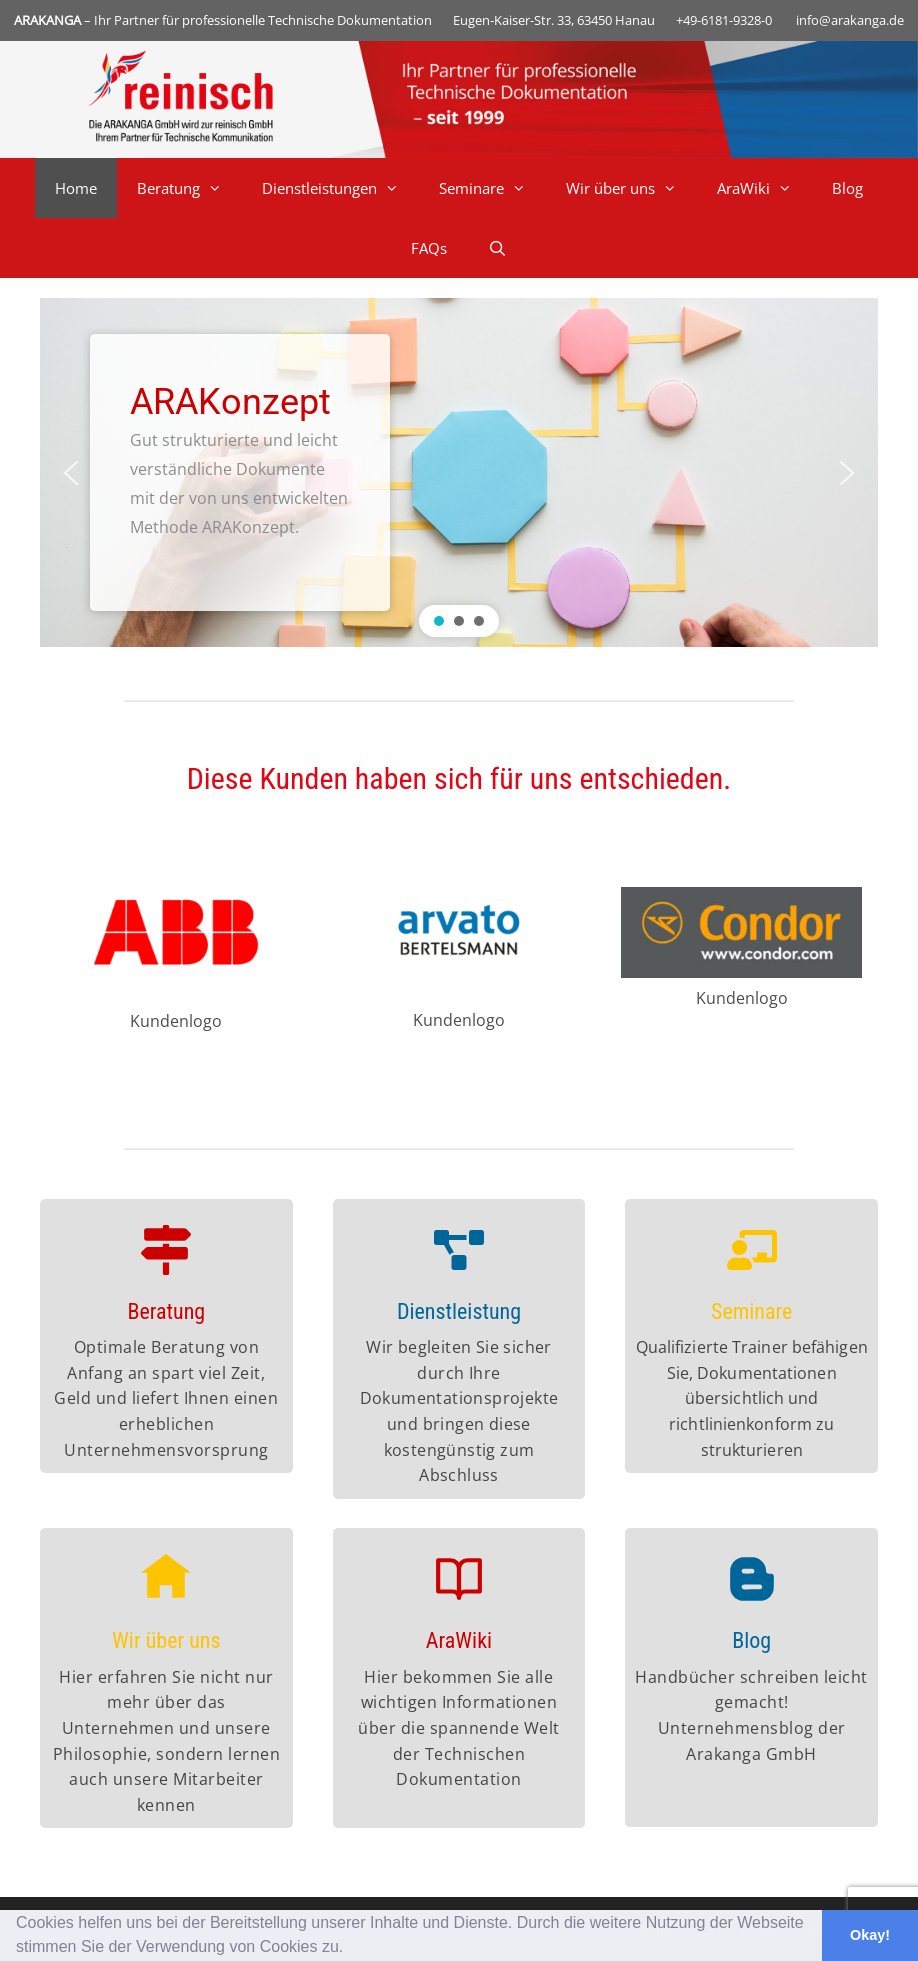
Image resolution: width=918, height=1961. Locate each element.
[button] (351, 1949)
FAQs (429, 248)
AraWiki (764, 188)
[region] (459, 472)
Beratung (189, 188)
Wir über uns (631, 188)
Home (76, 188)
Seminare (492, 188)
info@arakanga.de (850, 20)
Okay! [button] (870, 1935)
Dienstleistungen (340, 188)
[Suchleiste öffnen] (496, 248)
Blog (847, 188)
